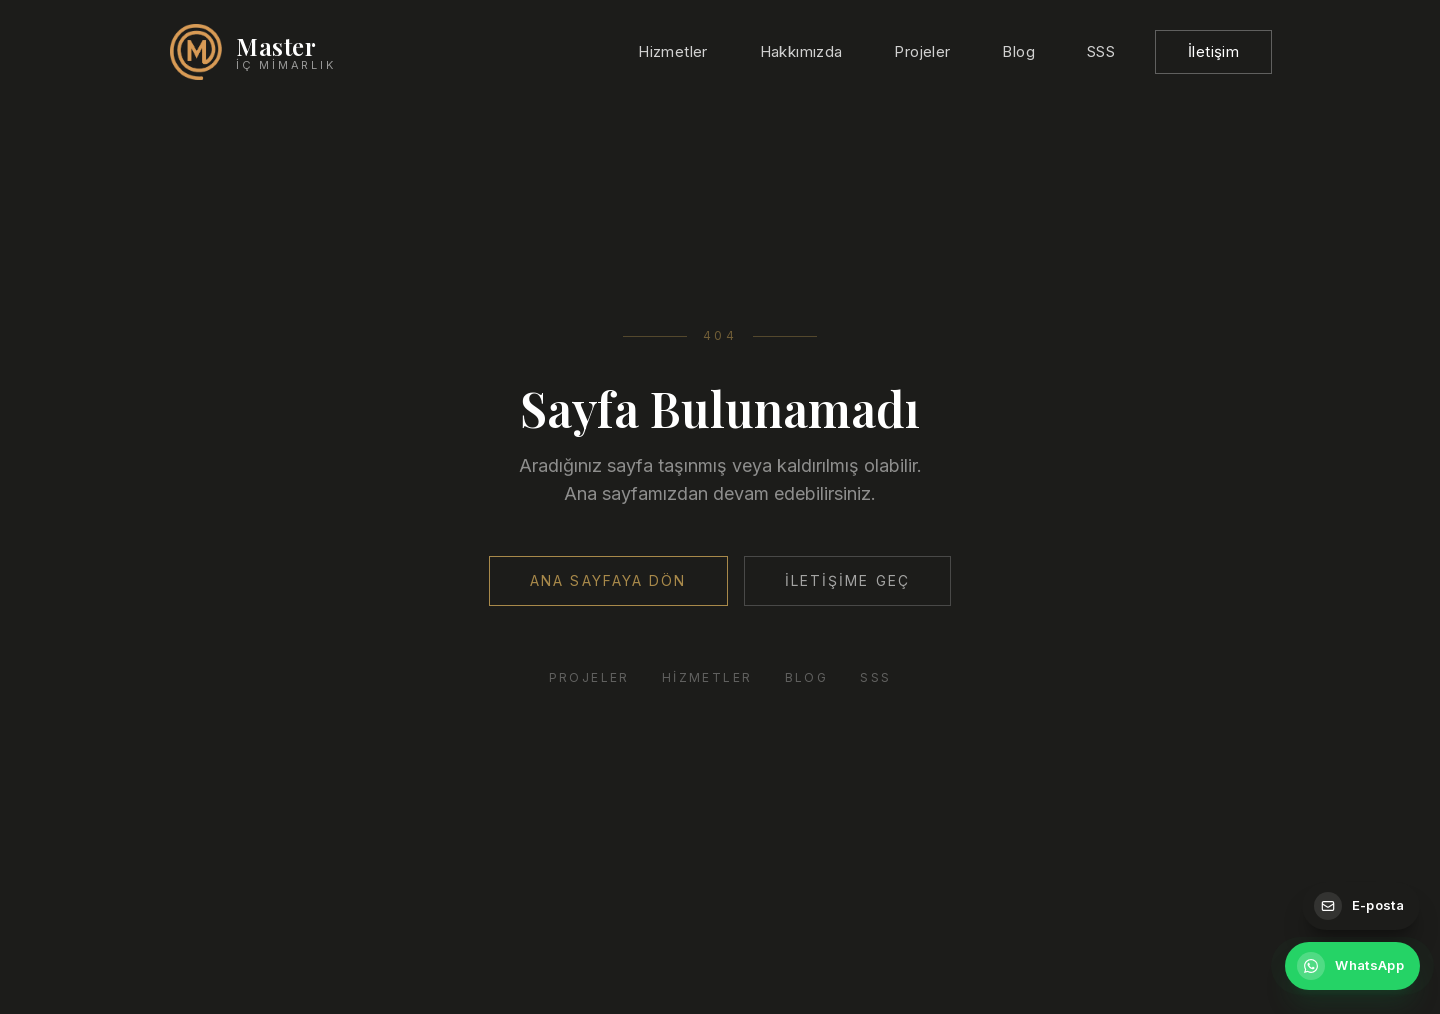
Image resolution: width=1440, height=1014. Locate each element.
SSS (1101, 51)
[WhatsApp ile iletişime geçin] (1352, 966)
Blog (1018, 51)
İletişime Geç (847, 580)
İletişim (1213, 51)
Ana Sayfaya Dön (608, 580)
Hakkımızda (801, 51)
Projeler (922, 51)
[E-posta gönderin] (1361, 906)
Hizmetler (672, 51)
